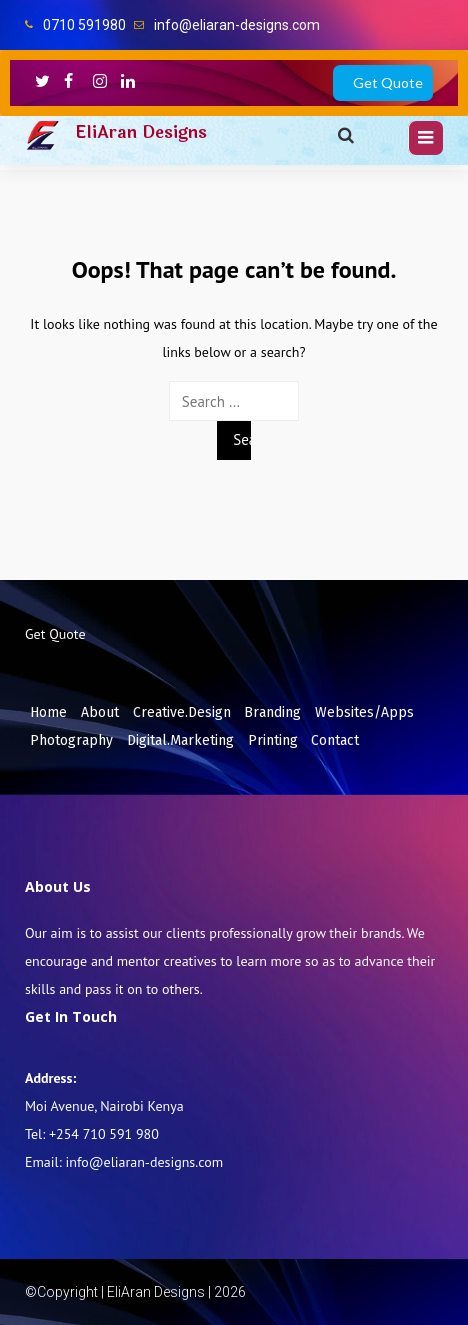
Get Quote (388, 82)
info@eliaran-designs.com (237, 25)
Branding (272, 712)
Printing (273, 740)
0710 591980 (84, 25)
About (100, 712)
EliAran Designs (141, 132)
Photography (71, 740)
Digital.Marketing (180, 740)
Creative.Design (182, 712)
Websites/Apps (364, 712)
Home (48, 712)
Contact (335, 740)
